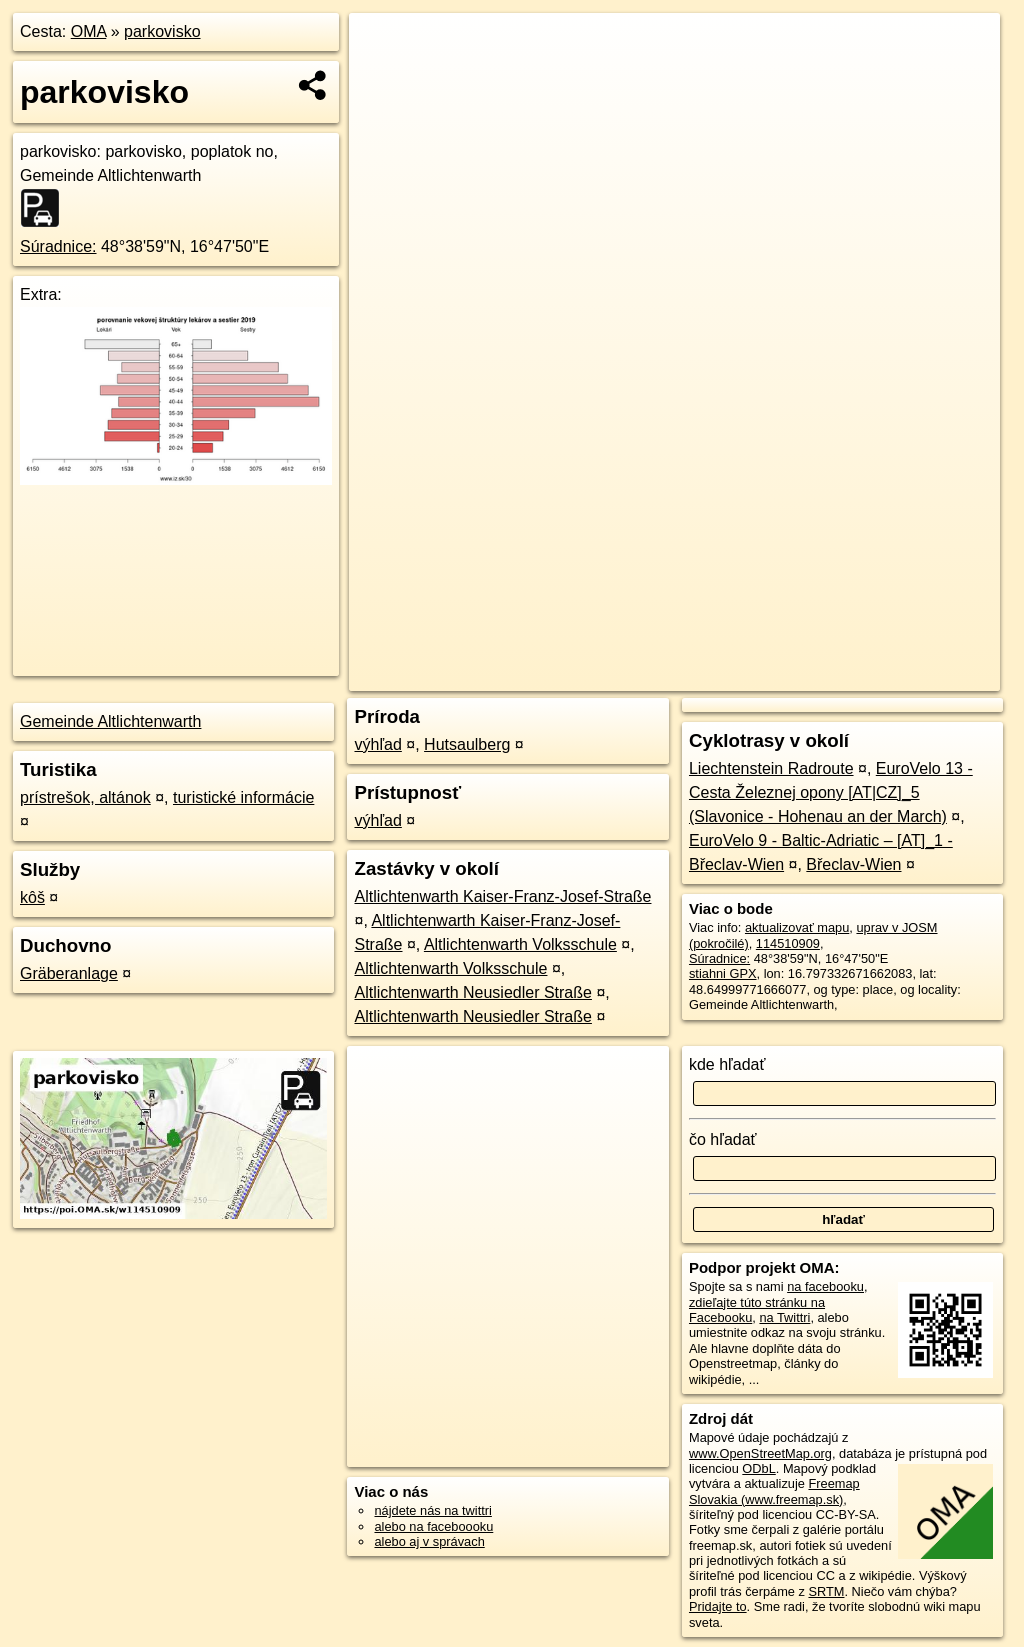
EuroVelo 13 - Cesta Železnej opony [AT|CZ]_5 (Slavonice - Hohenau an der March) (831, 792)
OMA (89, 31)
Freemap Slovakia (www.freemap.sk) (774, 1491)
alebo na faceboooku (433, 1526)
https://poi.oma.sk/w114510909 (912, 676)
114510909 (788, 943)
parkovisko (162, 31)
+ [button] (383, 47)
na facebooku (825, 1286)
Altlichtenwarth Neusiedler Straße (472, 992)
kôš (32, 897)
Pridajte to (718, 1606)
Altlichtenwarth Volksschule (520, 944)
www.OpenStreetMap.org (760, 1453)
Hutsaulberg (467, 744)
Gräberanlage (69, 973)
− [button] (383, 78)
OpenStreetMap (659, 676)
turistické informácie (243, 797)
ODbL (758, 1468)
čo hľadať (723, 1139)
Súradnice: (58, 246)
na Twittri (784, 1317)
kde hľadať (727, 1064)
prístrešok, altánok (85, 797)
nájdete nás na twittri (432, 1510)
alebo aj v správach (429, 1541)
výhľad (377, 744)
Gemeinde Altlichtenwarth (110, 721)
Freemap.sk (763, 676)
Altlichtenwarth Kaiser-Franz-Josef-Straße (502, 896)
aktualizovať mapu (797, 927)
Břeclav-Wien (853, 864)
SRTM (826, 1591)
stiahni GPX (723, 973)
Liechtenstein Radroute (771, 768)
